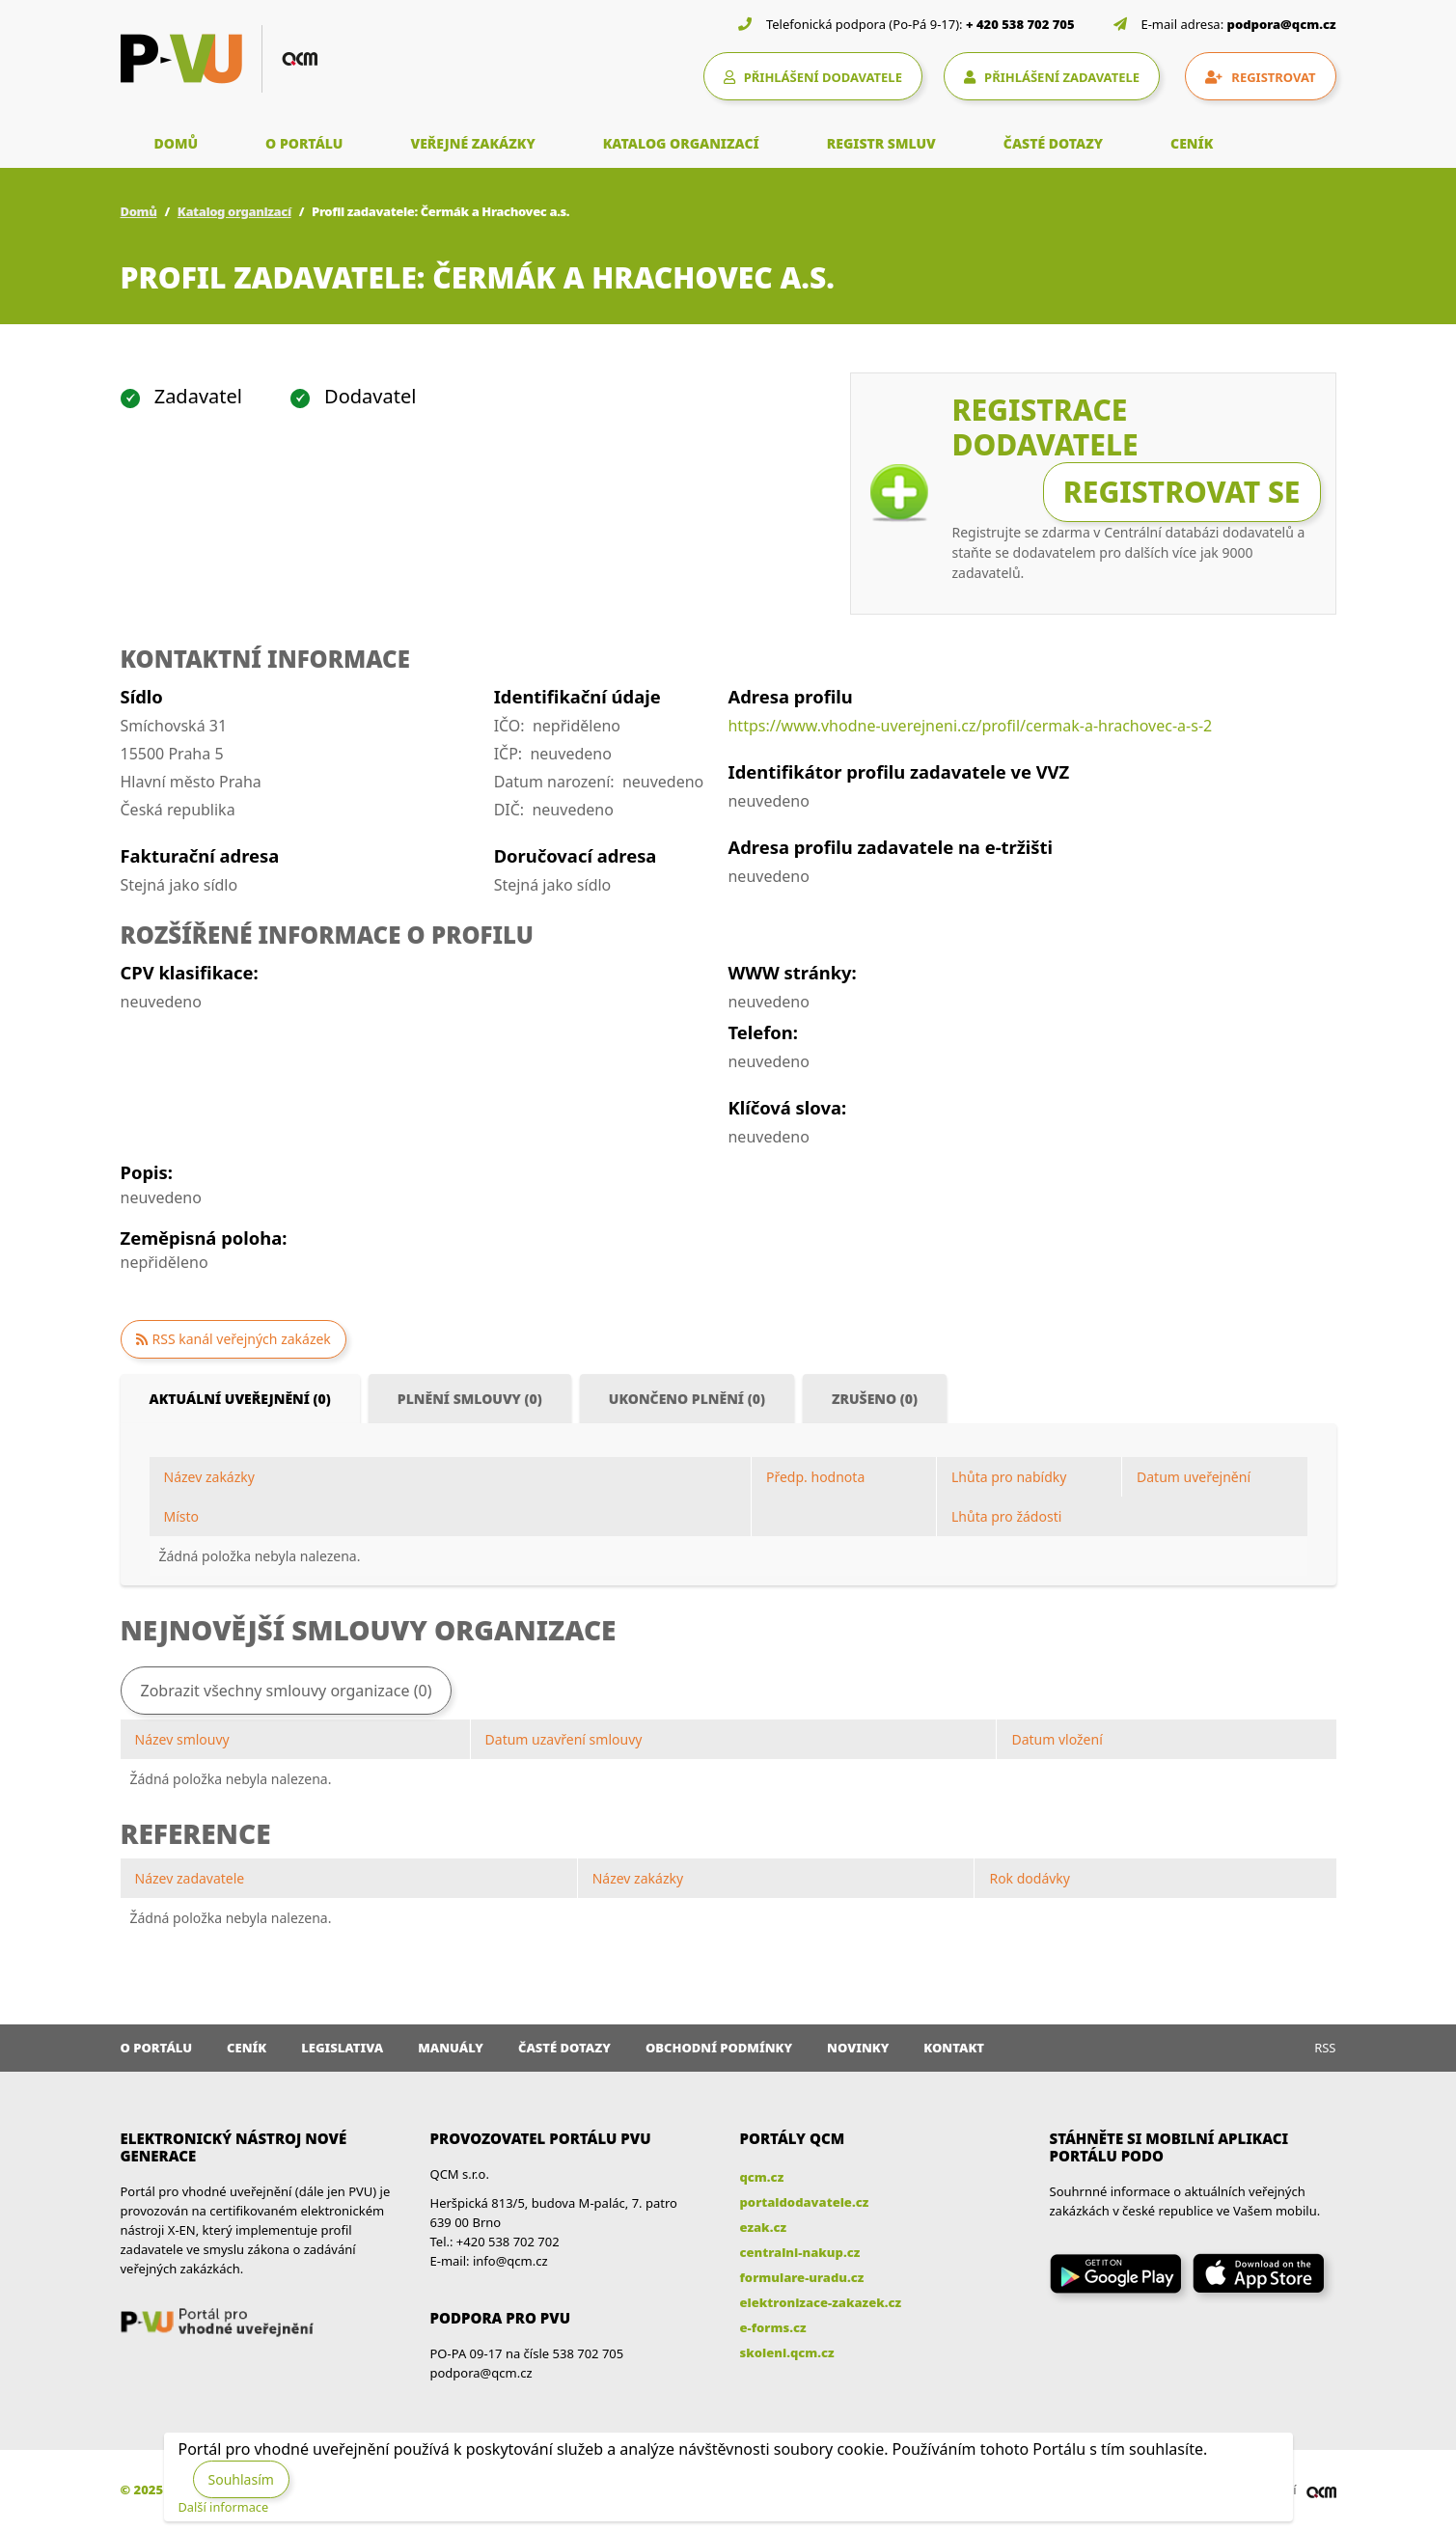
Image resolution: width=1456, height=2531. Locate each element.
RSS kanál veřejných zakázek (241, 1339)
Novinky (858, 2047)
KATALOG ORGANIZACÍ (681, 143)
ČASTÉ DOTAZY (1053, 143)
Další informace (224, 2507)
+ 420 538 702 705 (1020, 24)
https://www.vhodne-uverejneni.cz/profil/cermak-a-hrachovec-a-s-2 (970, 725)
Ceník (246, 2047)
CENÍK (1191, 143)
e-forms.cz (773, 2327)
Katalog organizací (234, 211)
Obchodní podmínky (719, 2047)
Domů (139, 211)
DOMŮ (176, 143)
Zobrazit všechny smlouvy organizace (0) (286, 1690)
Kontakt (953, 2047)
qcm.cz (762, 2177)
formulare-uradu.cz (802, 2277)
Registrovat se (1182, 491)
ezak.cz (763, 2227)
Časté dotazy (564, 2047)
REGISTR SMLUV (881, 143)
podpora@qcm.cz (1281, 24)
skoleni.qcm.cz (787, 2352)
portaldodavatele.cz (804, 2202)
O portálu (157, 2047)
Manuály (450, 2047)
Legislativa (342, 2047)
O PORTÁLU (304, 143)
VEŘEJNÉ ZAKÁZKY (472, 143)
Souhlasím (241, 2479)
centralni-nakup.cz (800, 2252)
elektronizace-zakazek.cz (821, 2302)
